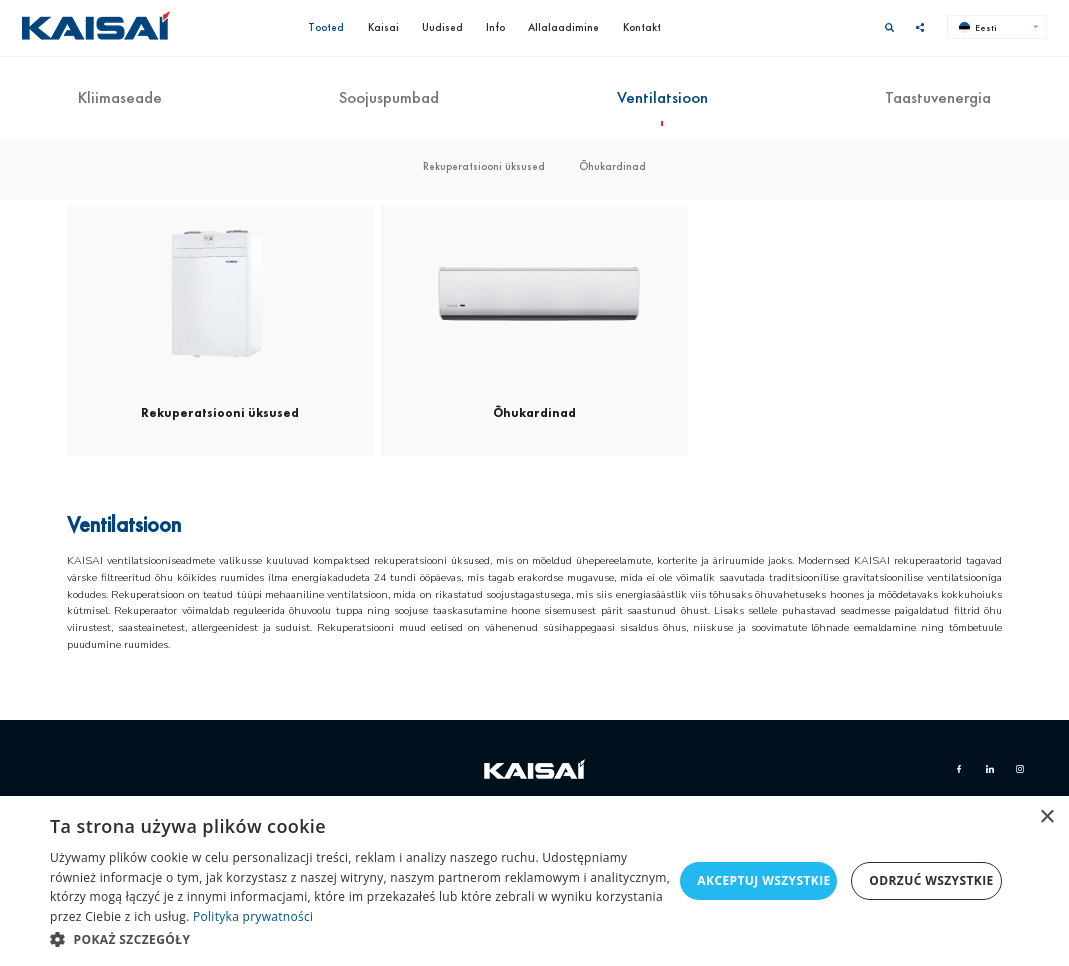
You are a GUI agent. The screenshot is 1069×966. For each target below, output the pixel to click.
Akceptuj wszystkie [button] (763, 880)
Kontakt (642, 27)
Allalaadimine (563, 27)
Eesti (978, 27)
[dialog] (534, 881)
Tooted (326, 27)
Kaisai (383, 27)
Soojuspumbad (389, 97)
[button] (361, 939)
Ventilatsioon (662, 97)
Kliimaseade (120, 97)
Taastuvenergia (938, 97)
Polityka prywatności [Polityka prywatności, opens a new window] (253, 916)
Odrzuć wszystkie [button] (931, 880)
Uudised (442, 27)
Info (495, 27)
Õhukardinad (612, 166)
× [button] (1046, 817)
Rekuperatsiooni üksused (484, 166)
